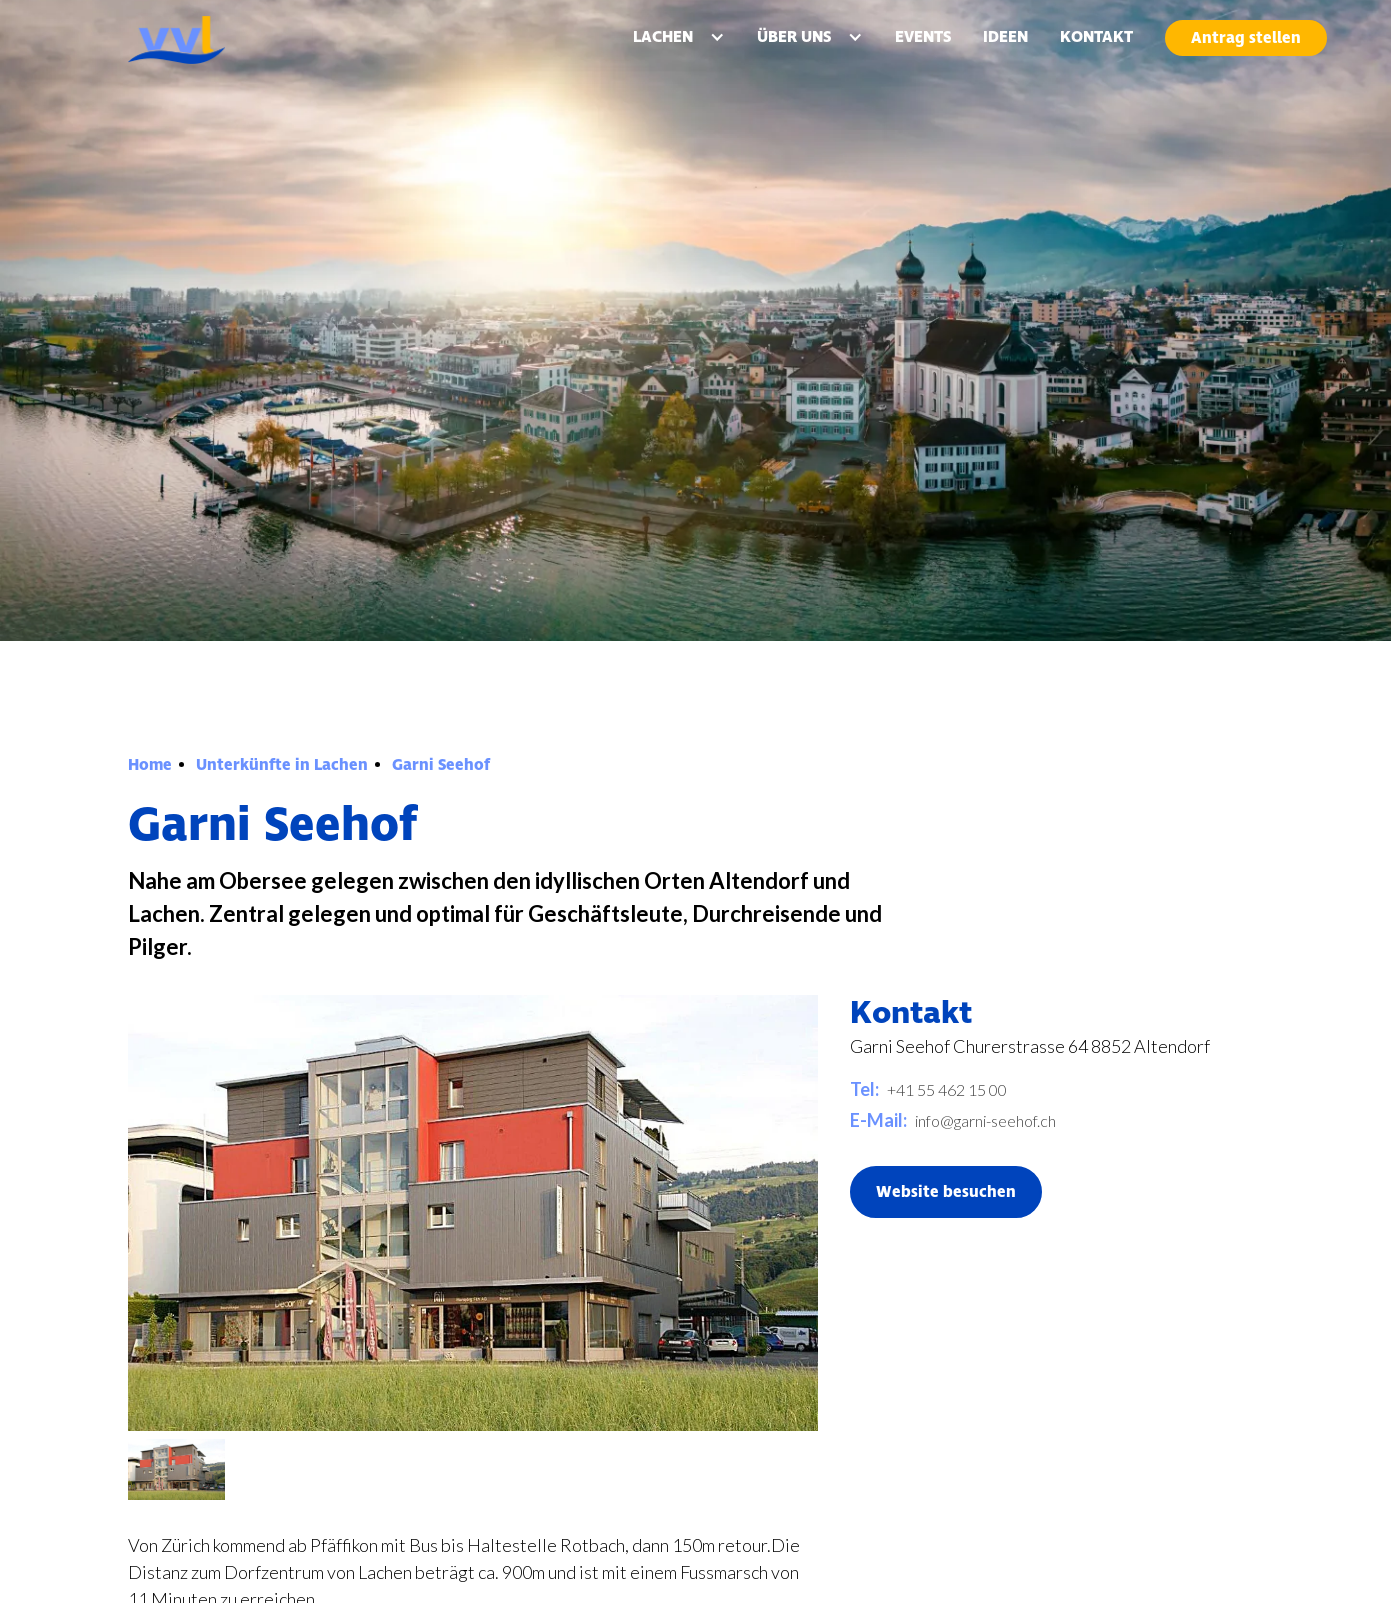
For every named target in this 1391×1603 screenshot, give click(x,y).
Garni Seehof (441, 765)
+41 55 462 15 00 (947, 1089)
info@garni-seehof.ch (985, 1120)
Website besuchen (946, 1192)
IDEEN (1005, 37)
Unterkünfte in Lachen (282, 765)
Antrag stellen (1246, 38)
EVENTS (923, 37)
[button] (679, 37)
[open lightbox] (176, 1470)
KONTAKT (1096, 37)
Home (150, 765)
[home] (225, 40)
